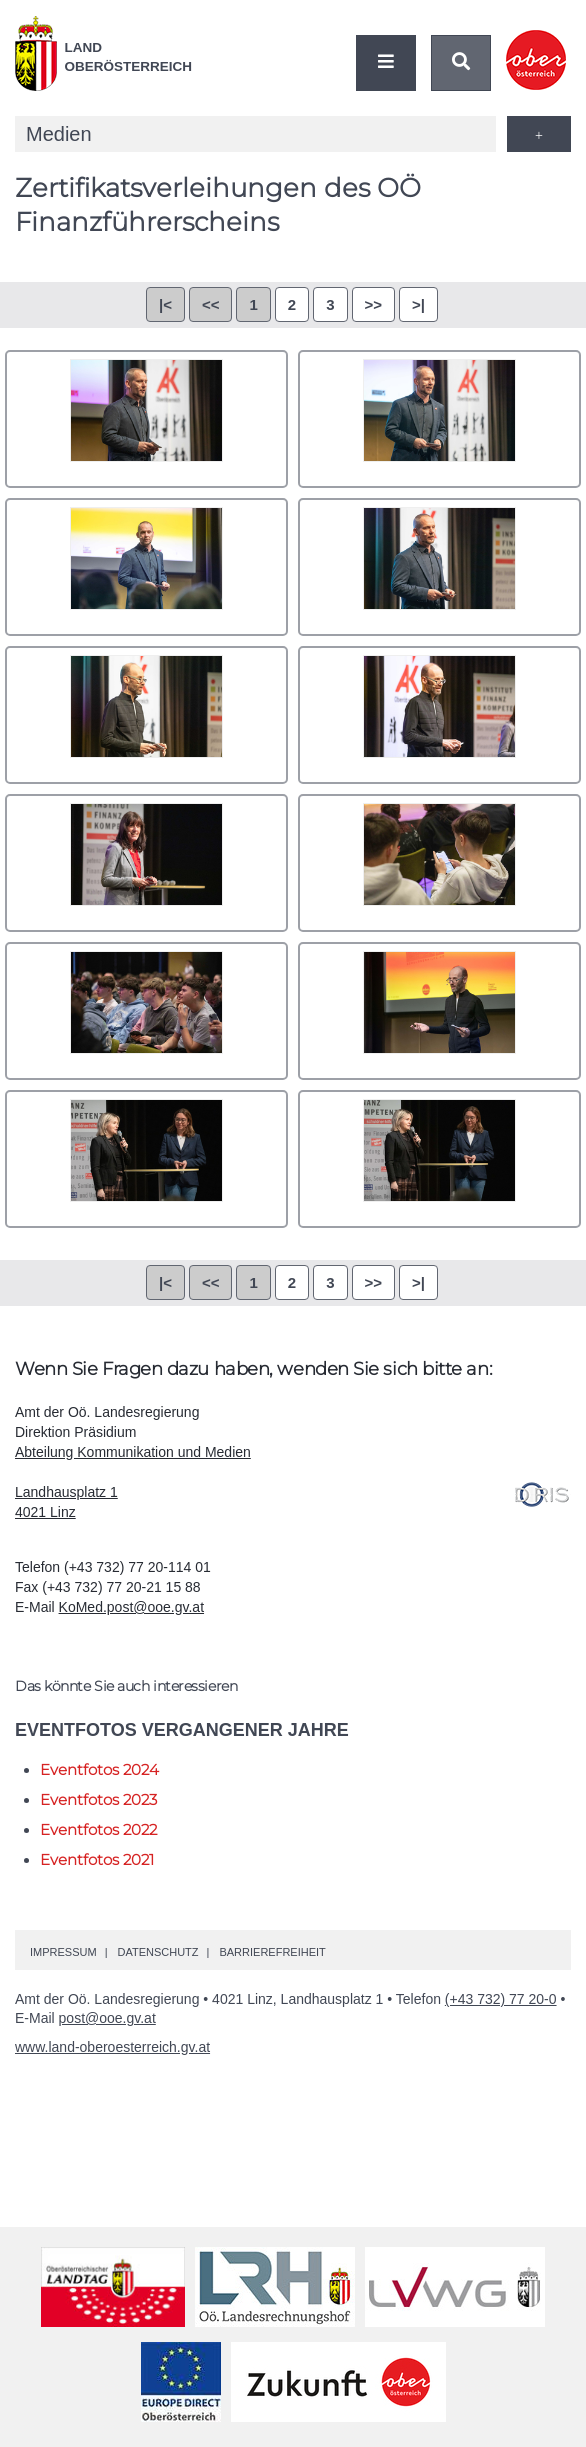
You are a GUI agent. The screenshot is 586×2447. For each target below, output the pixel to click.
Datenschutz (157, 1952)
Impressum (63, 1952)
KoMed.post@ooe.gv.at (131, 1607)
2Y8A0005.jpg (146, 715)
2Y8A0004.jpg (439, 567)
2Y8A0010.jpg (439, 715)
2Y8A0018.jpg (146, 863)
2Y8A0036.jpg (146, 1011)
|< (165, 304)
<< (211, 304)
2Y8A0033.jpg (439, 863)
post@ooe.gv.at (107, 2018)
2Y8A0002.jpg (439, 419)
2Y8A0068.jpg (146, 1159)
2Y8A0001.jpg (146, 419)
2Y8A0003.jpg (146, 567)
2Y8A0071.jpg (439, 1159)
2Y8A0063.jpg (439, 1011)
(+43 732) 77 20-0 (501, 1999)
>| (418, 304)
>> (374, 304)
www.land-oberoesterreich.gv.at (112, 2047)
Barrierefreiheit (272, 1952)
